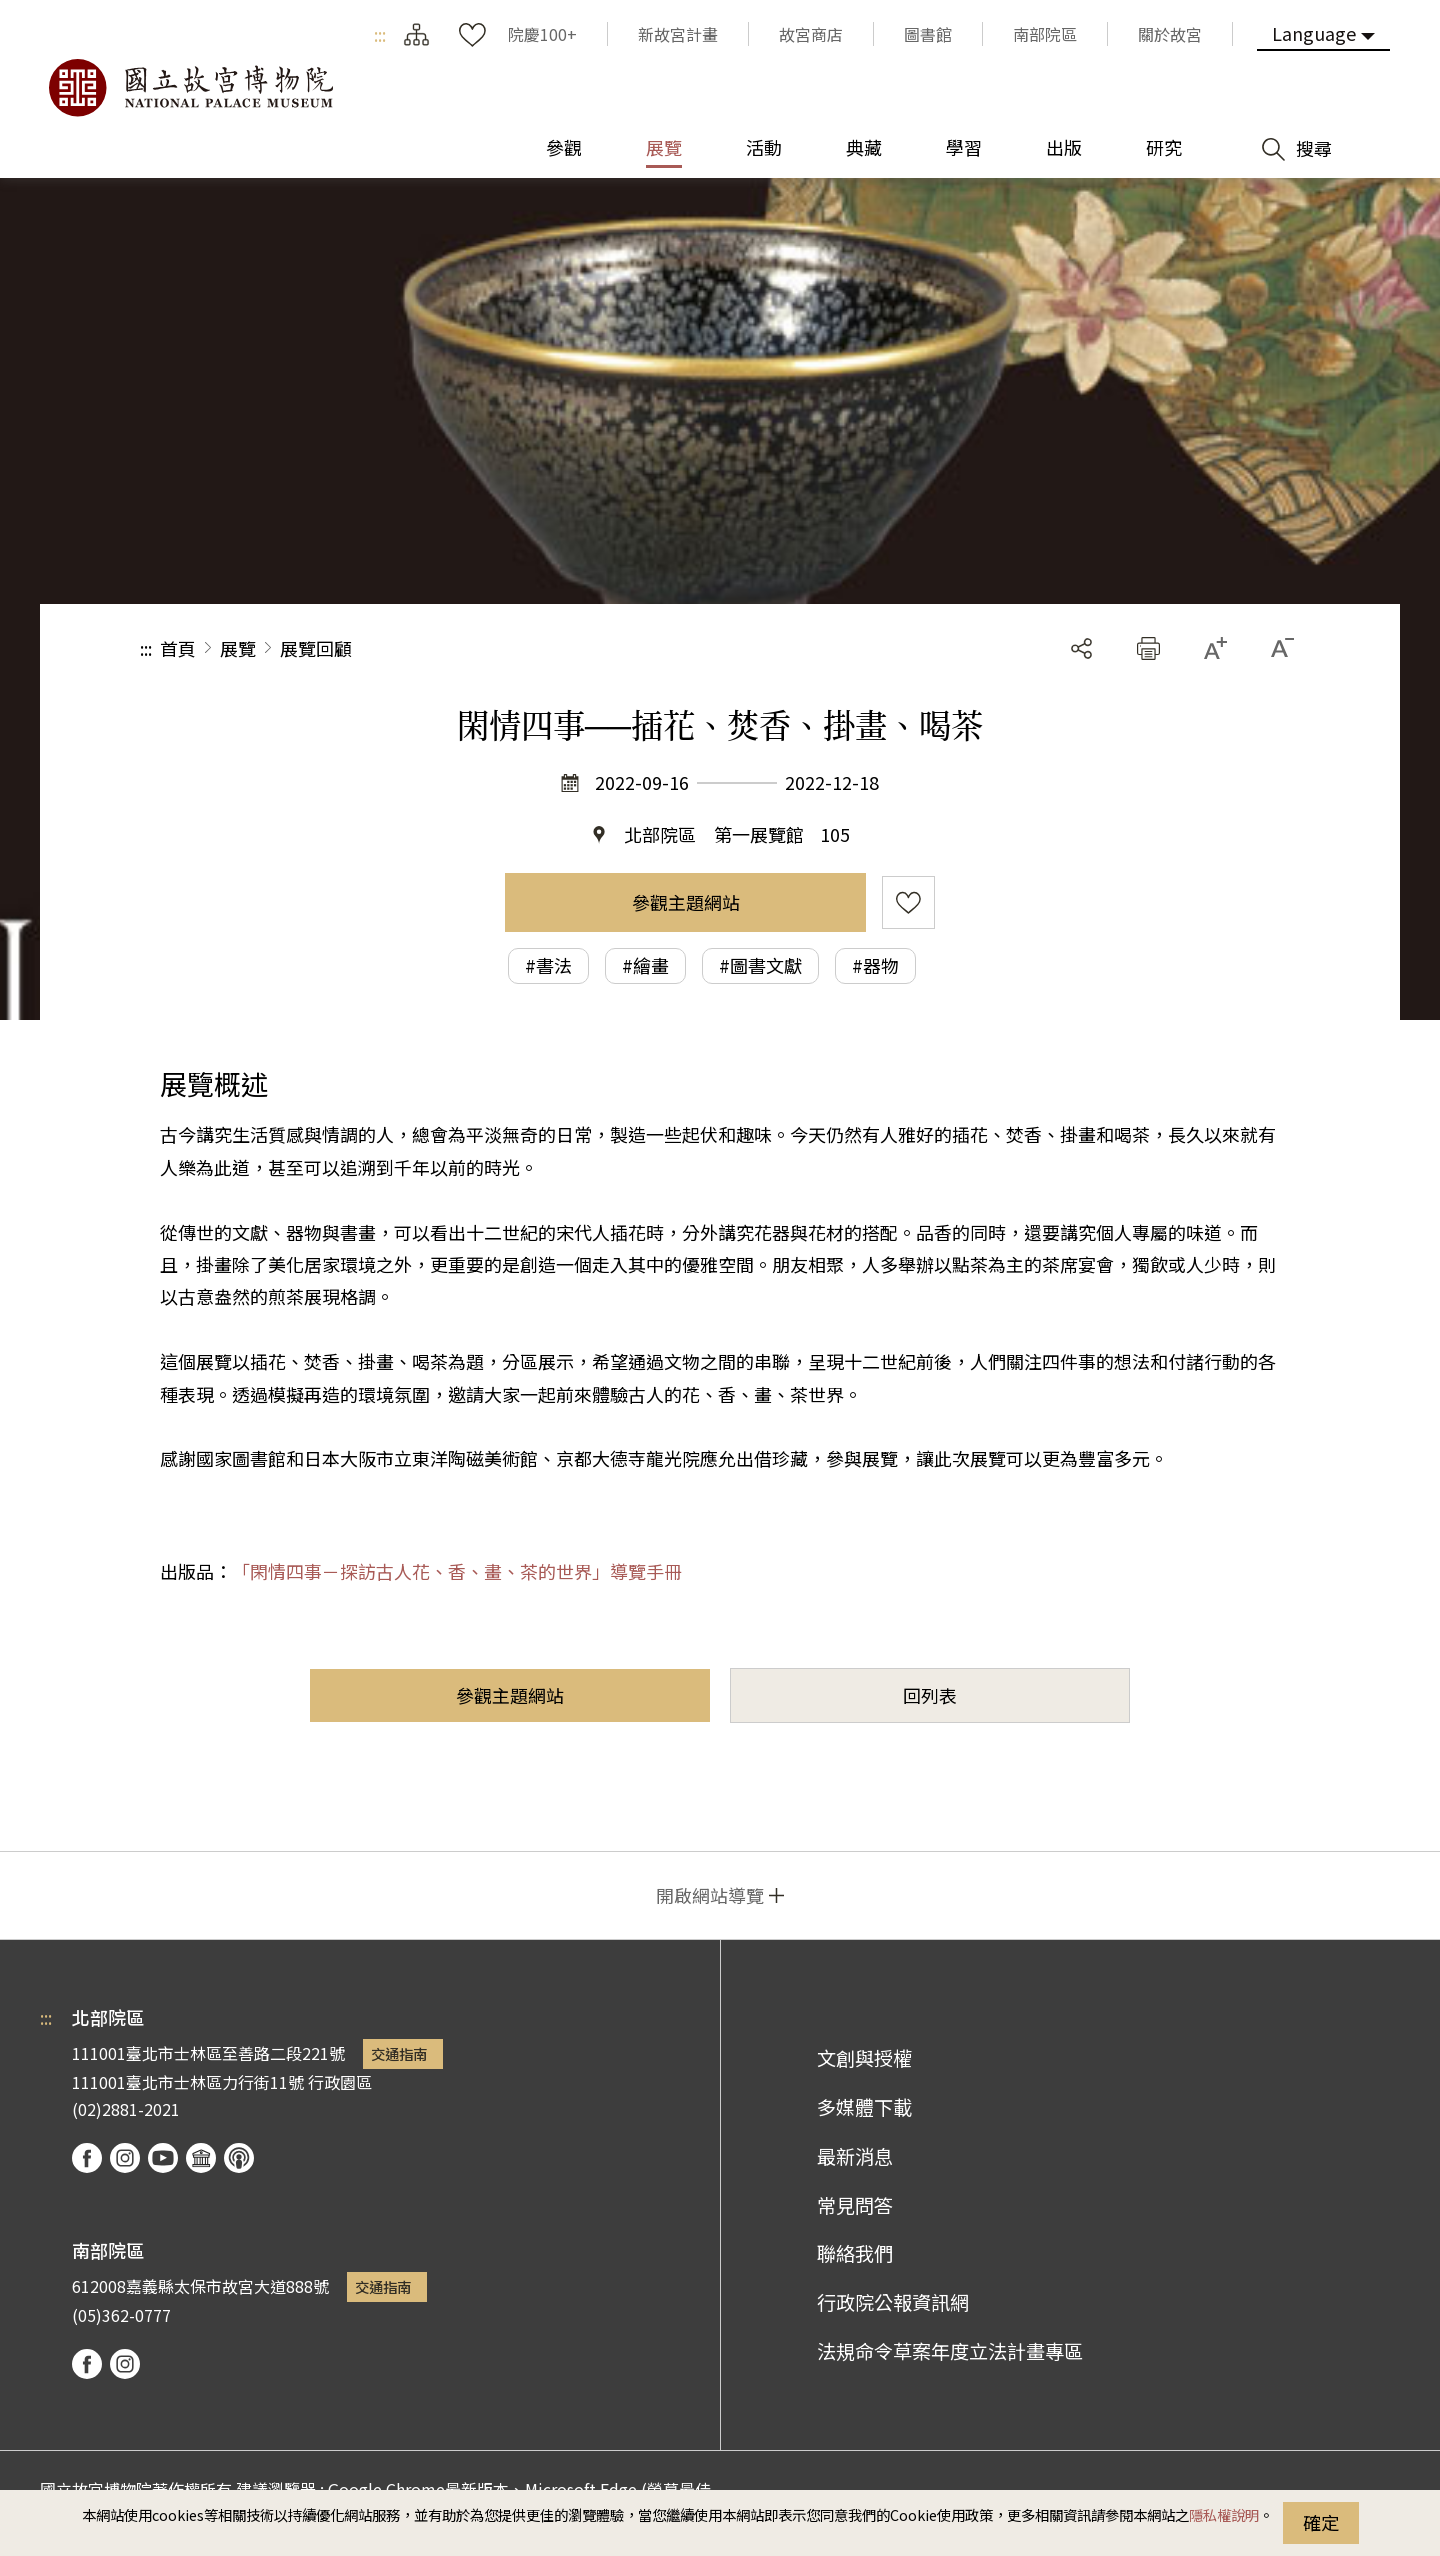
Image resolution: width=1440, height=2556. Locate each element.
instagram (125, 2158)
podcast (239, 2158)
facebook (87, 2158)
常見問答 (855, 2205)
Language (1314, 33)
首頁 (178, 648)
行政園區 (340, 2082)
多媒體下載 (864, 2107)
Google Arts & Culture (201, 2158)
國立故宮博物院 (190, 88)
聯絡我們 (855, 2253)
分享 (1081, 648)
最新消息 (855, 2156)
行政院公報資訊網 (893, 2302)
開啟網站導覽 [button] (710, 1895)
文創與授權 (864, 2058)
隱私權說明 (1224, 2514)
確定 (1321, 2522)
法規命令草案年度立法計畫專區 (950, 2351)
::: (380, 34)
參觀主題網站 (686, 902)
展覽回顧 (316, 648)
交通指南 (399, 2053)
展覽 (238, 648)
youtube (163, 2158)
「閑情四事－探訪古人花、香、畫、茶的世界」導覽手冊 (457, 1571)
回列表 (930, 1695)
